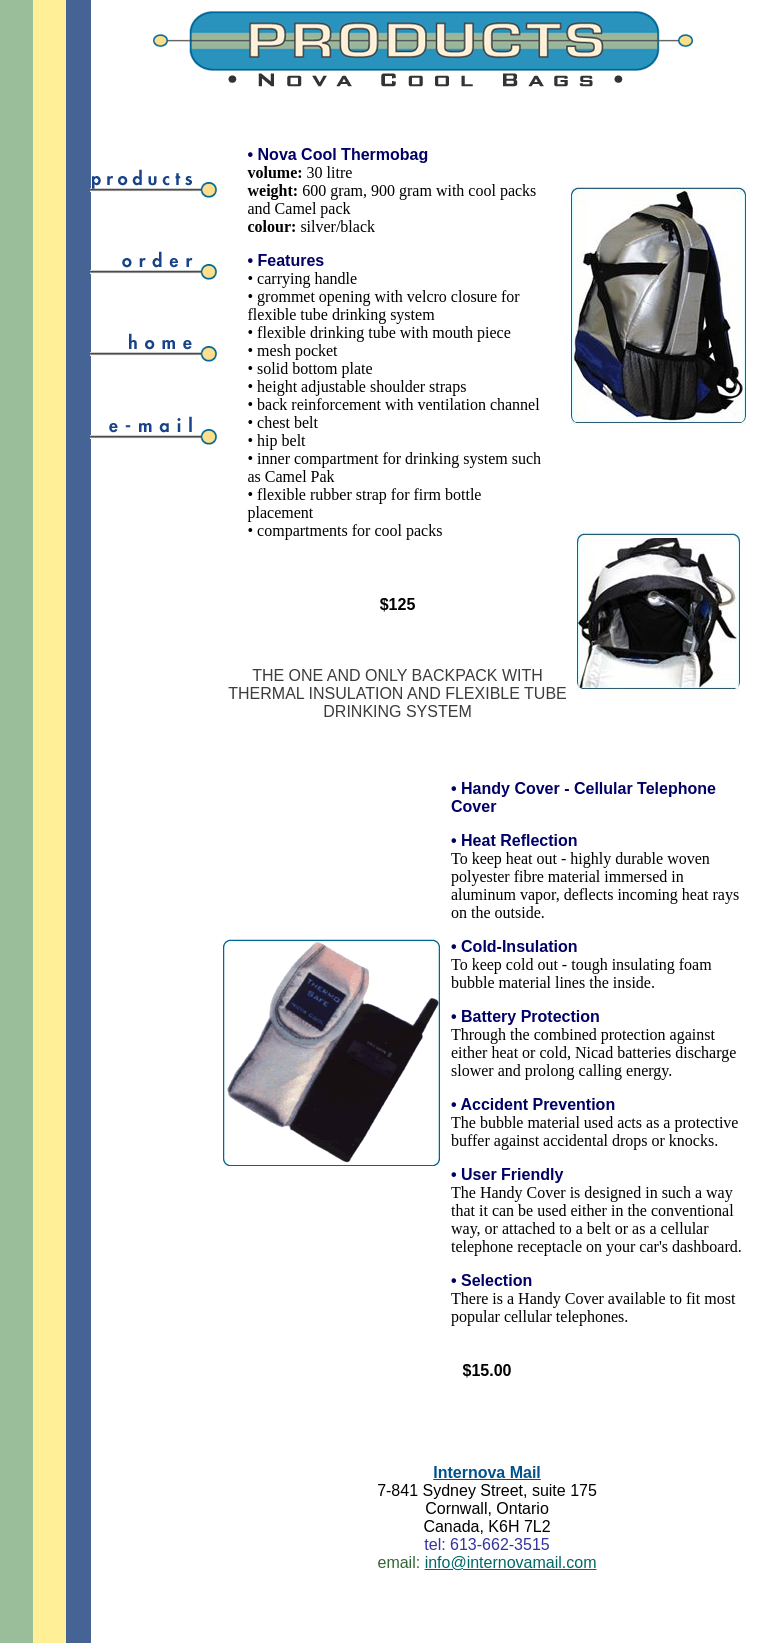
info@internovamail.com (511, 1562)
